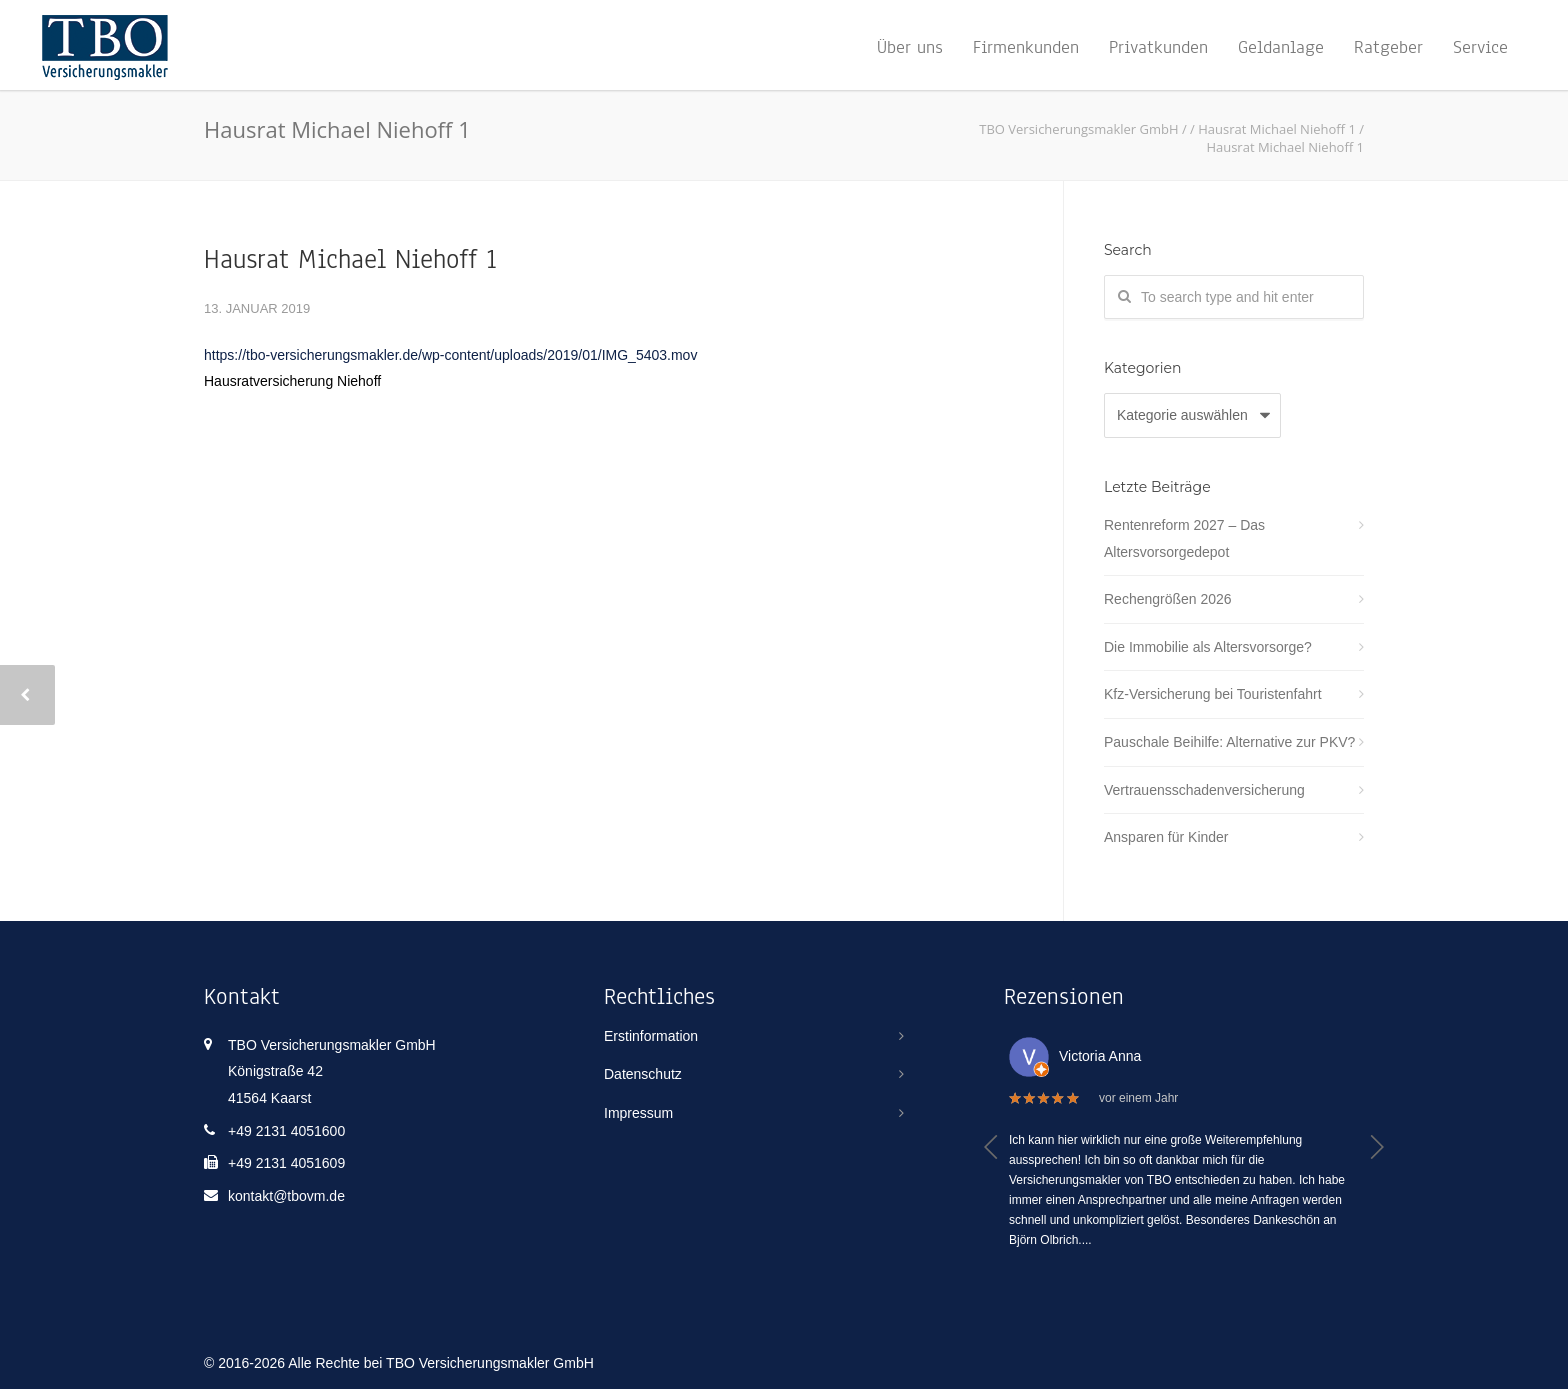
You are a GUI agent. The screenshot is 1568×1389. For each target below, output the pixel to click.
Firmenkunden (1026, 47)
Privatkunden (1158, 47)
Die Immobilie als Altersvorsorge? (1208, 647)
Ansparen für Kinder (1166, 837)
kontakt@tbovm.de (286, 1196)
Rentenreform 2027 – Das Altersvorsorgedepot (1184, 538)
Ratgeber (1388, 47)
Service (1480, 47)
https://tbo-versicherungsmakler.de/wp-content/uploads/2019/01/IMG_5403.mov (450, 355)
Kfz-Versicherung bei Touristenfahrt (1213, 694)
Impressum (638, 1113)
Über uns (910, 47)
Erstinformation (651, 1036)
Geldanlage (1281, 47)
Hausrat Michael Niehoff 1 (350, 259)
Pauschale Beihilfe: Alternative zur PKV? (1229, 742)
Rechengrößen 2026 (1168, 599)
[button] (991, 1147)
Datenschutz (643, 1074)
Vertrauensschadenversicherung (1204, 790)
